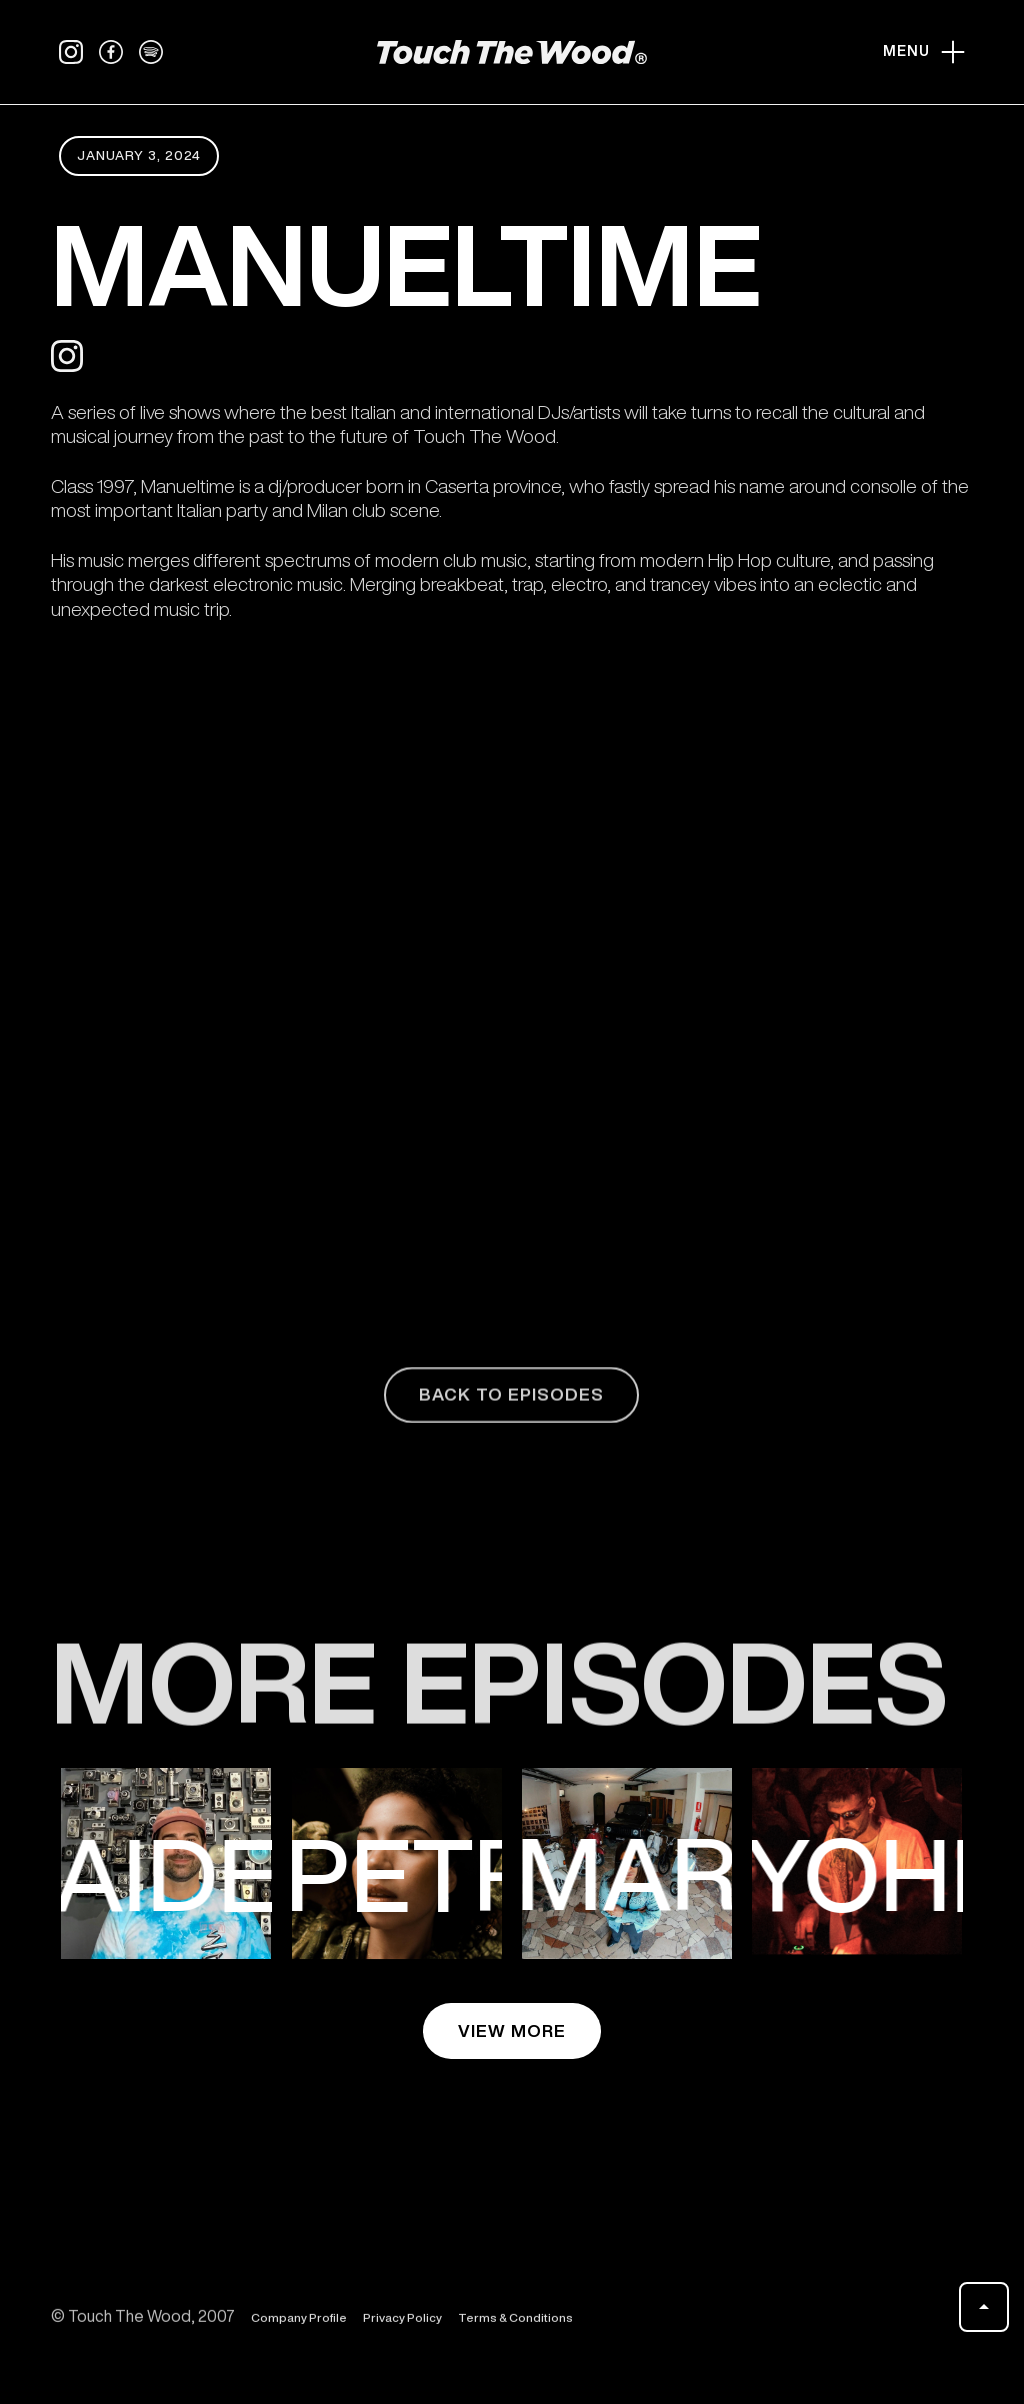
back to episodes (512, 1403)
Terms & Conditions (515, 2326)
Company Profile (299, 2326)
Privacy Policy (402, 2326)
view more (512, 2030)
